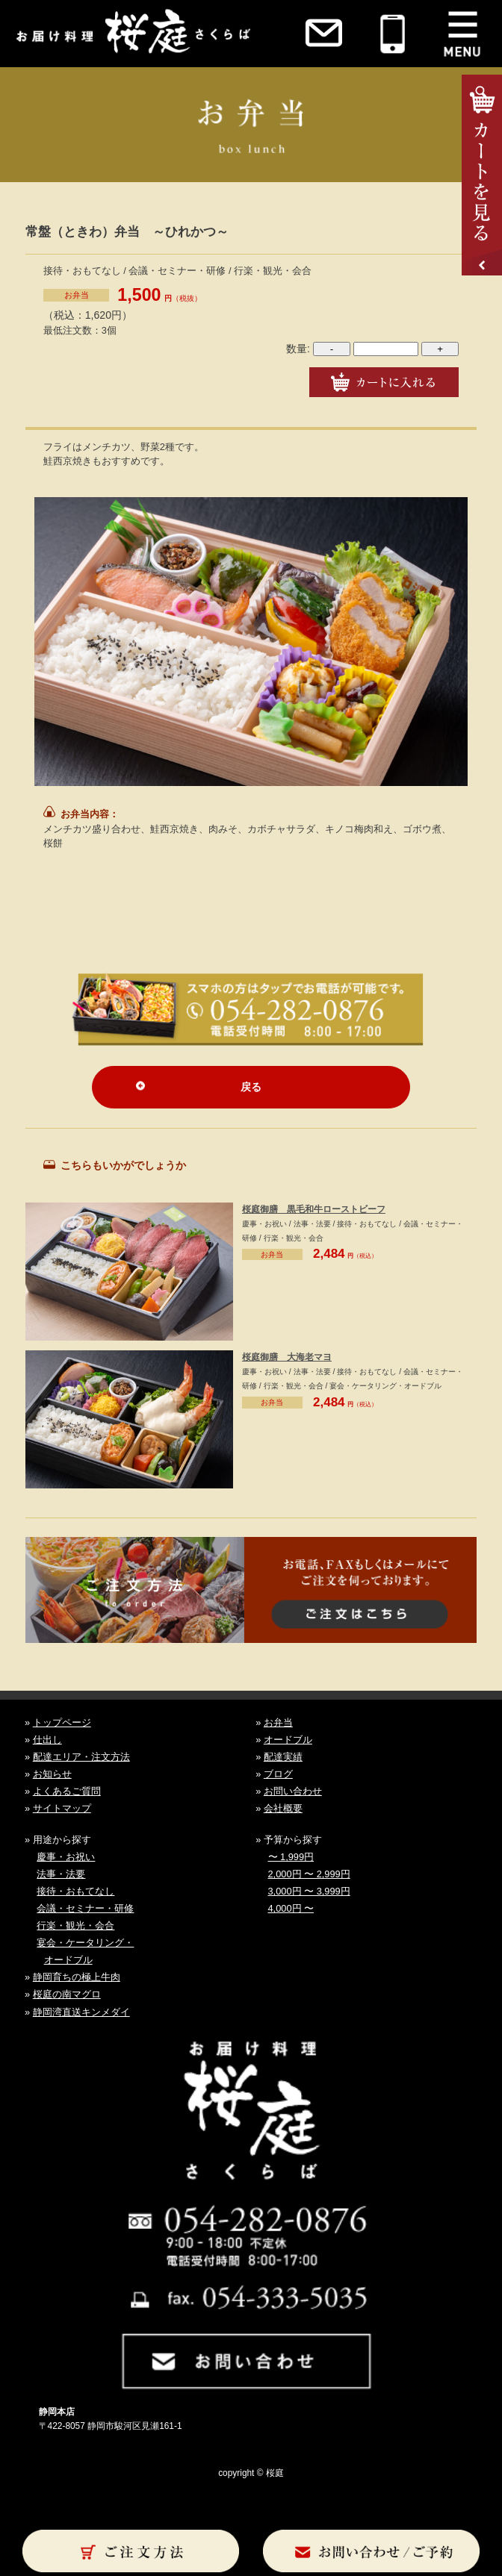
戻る (251, 1087)
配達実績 (283, 1756)
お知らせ (52, 1774)
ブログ (278, 1774)
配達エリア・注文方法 (81, 1756)
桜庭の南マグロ (67, 1994)
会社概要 (283, 1808)
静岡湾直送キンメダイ (81, 2012)
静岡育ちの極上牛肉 (76, 1977)
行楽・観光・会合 (75, 1925)
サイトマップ (62, 1808)
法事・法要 (61, 1874)
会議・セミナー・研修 (85, 1908)
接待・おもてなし (75, 1891)
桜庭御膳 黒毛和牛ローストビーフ (313, 1209)
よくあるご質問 (67, 1791)
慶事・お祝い (66, 1856)
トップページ (62, 1722)
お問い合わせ (293, 1791)
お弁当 (76, 294)
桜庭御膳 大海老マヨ (287, 1357)
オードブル (288, 1739)
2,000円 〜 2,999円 (309, 1874)
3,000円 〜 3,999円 (309, 1891)
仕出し (47, 1739)
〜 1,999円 (291, 1856)
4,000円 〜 (291, 1908)
